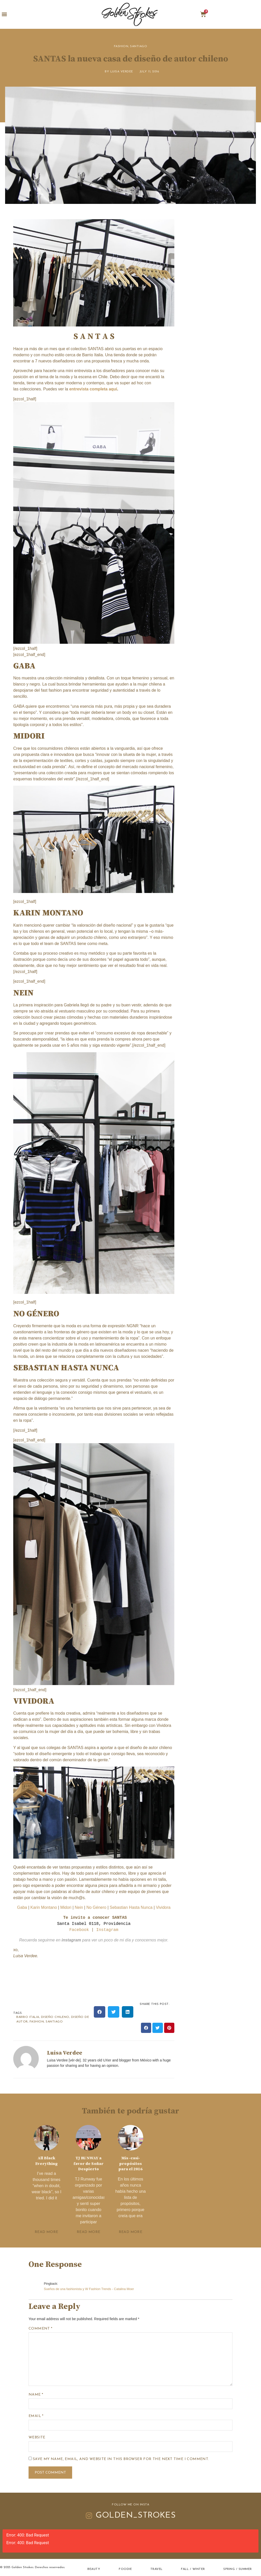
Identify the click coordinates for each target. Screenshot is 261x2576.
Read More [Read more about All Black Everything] (46, 2232)
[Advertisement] (106, 1984)
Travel (156, 2569)
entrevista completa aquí (93, 389)
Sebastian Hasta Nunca (131, 1907)
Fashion (121, 46)
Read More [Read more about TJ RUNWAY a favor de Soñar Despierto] (88, 2232)
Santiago (138, 46)
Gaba (22, 1907)
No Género (96, 1907)
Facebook (79, 1930)
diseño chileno (55, 2017)
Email (36, 2416)
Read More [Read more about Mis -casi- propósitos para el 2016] (130, 2232)
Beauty (93, 2569)
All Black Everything (46, 2161)
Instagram (107, 1930)
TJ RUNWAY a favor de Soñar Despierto (88, 2164)
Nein (79, 1907)
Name (36, 2395)
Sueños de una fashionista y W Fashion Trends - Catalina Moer (89, 2289)
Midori (65, 1907)
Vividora (163, 1907)
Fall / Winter (193, 2569)
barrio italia (27, 2017)
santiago (54, 2021)
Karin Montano (43, 1907)
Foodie (125, 2569)
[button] (4, 14)
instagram (71, 1940)
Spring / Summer (237, 2569)
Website (37, 2437)
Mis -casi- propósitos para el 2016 (130, 2164)
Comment (41, 2329)
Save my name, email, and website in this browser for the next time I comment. (121, 2459)
